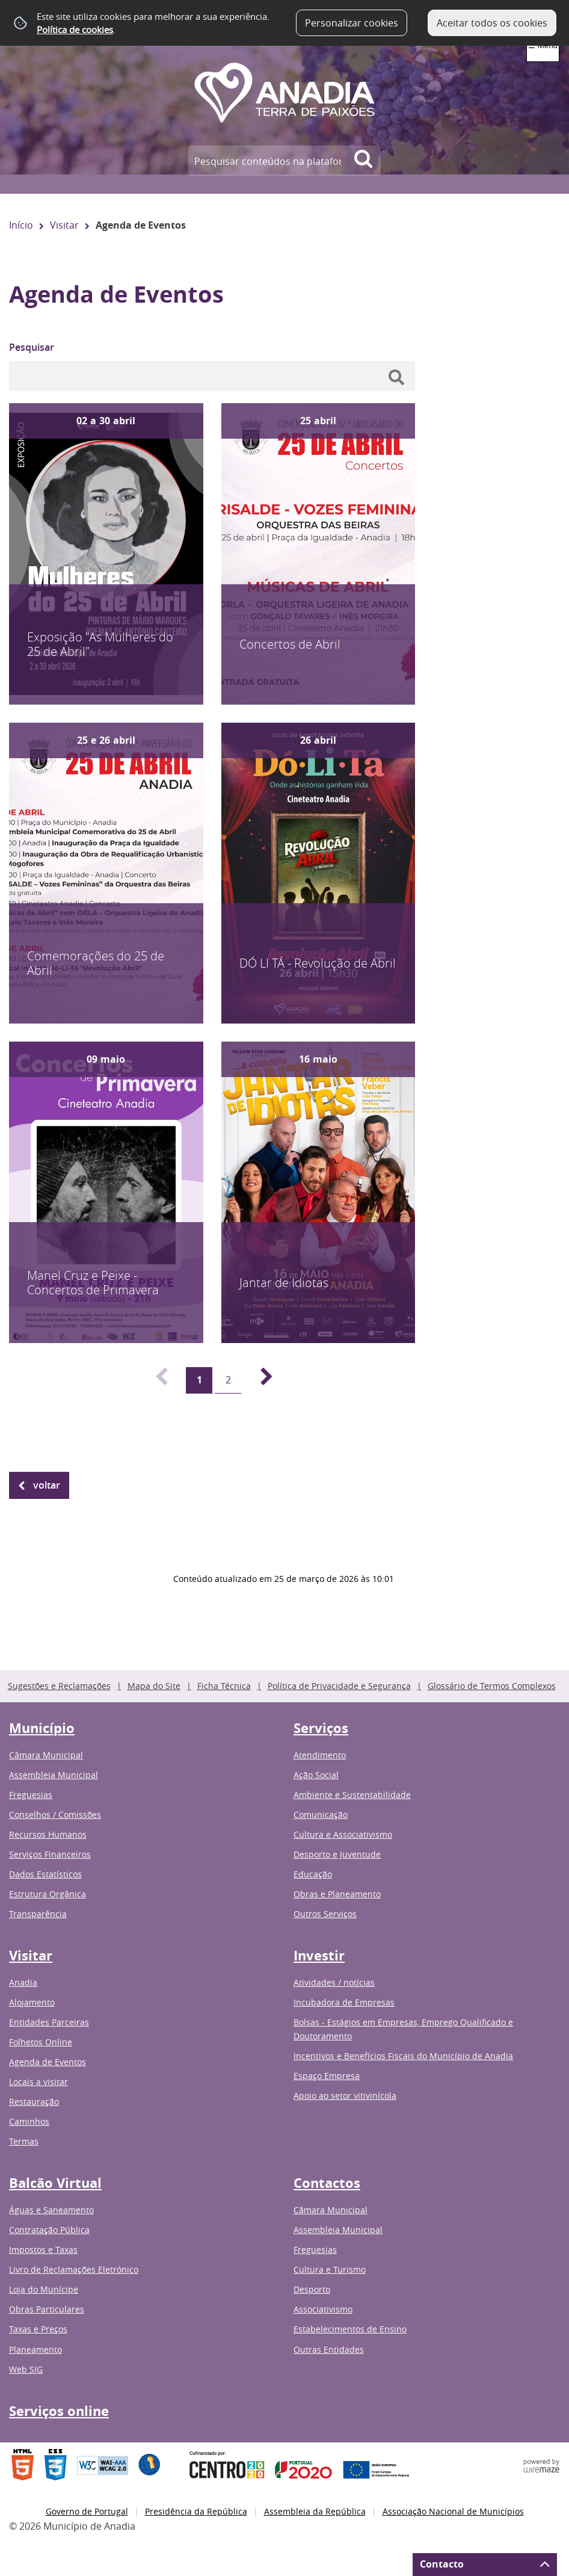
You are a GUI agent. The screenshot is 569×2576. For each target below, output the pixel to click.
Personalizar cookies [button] (351, 22)
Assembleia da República (315, 2511)
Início (21, 225)
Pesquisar (31, 347)
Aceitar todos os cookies (492, 22)
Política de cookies (75, 29)
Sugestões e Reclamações (59, 1685)
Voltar (46, 1485)
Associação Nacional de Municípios (453, 2511)
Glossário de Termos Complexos (492, 1685)
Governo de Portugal (87, 2511)
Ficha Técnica (224, 1685)
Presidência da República (196, 2511)
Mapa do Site (154, 1685)
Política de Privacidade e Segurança (339, 1685)
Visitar (64, 225)
